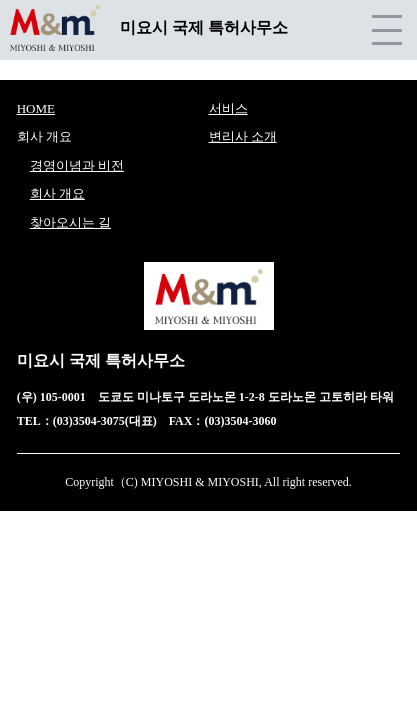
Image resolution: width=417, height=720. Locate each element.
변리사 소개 (243, 136)
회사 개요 (57, 193)
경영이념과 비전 (77, 165)
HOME (36, 108)
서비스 (228, 108)
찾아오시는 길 (70, 222)
